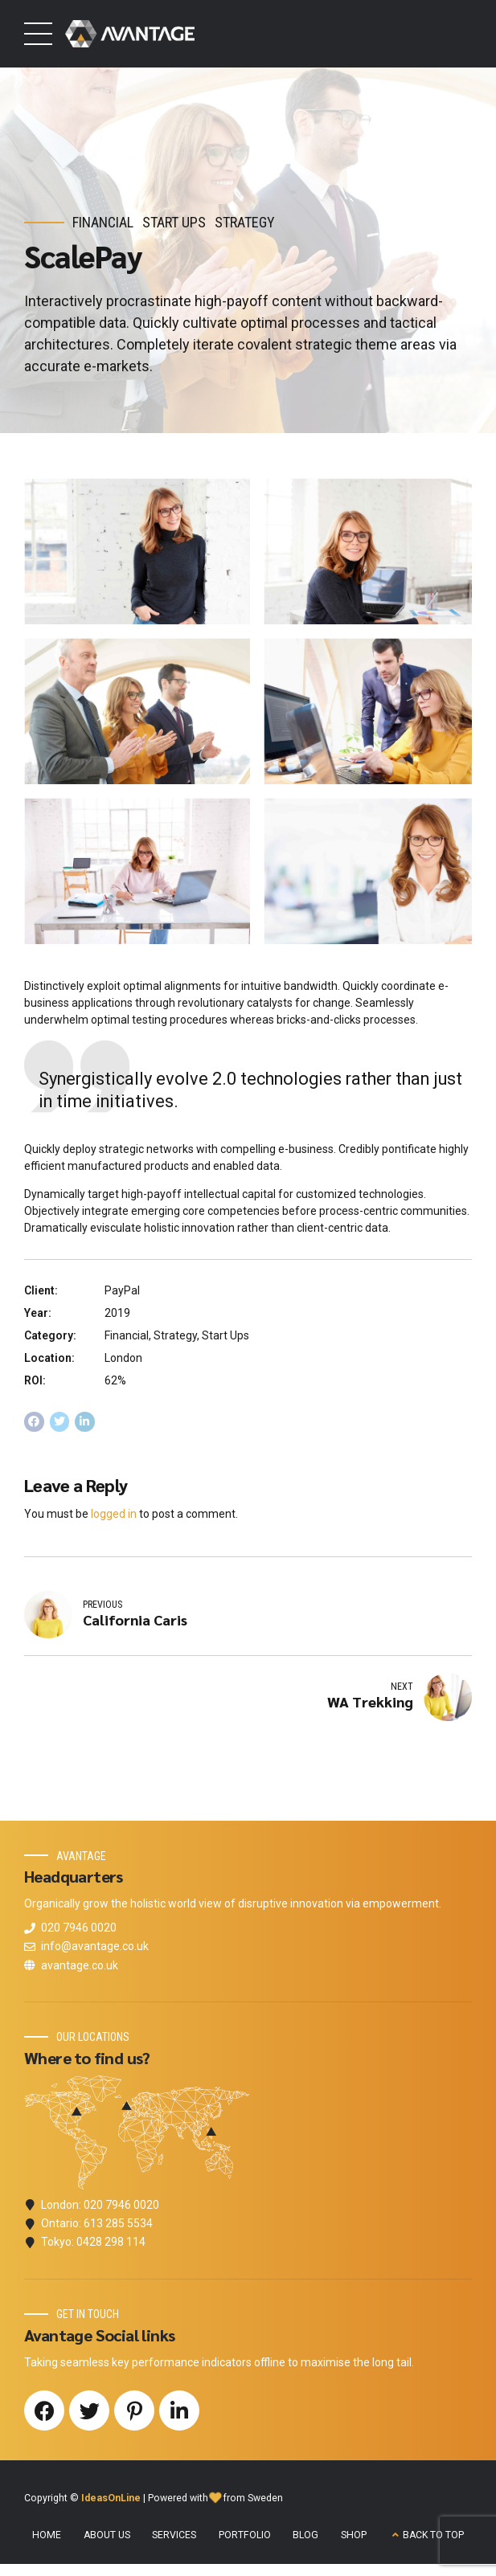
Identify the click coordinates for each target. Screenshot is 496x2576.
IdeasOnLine (111, 2500)
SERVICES (174, 2537)
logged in (114, 1513)
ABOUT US (107, 2537)
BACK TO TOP (433, 2537)
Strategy (245, 222)
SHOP (354, 2537)
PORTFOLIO (245, 2537)
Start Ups (174, 222)
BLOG (305, 2537)
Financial (102, 222)
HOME (46, 2537)
